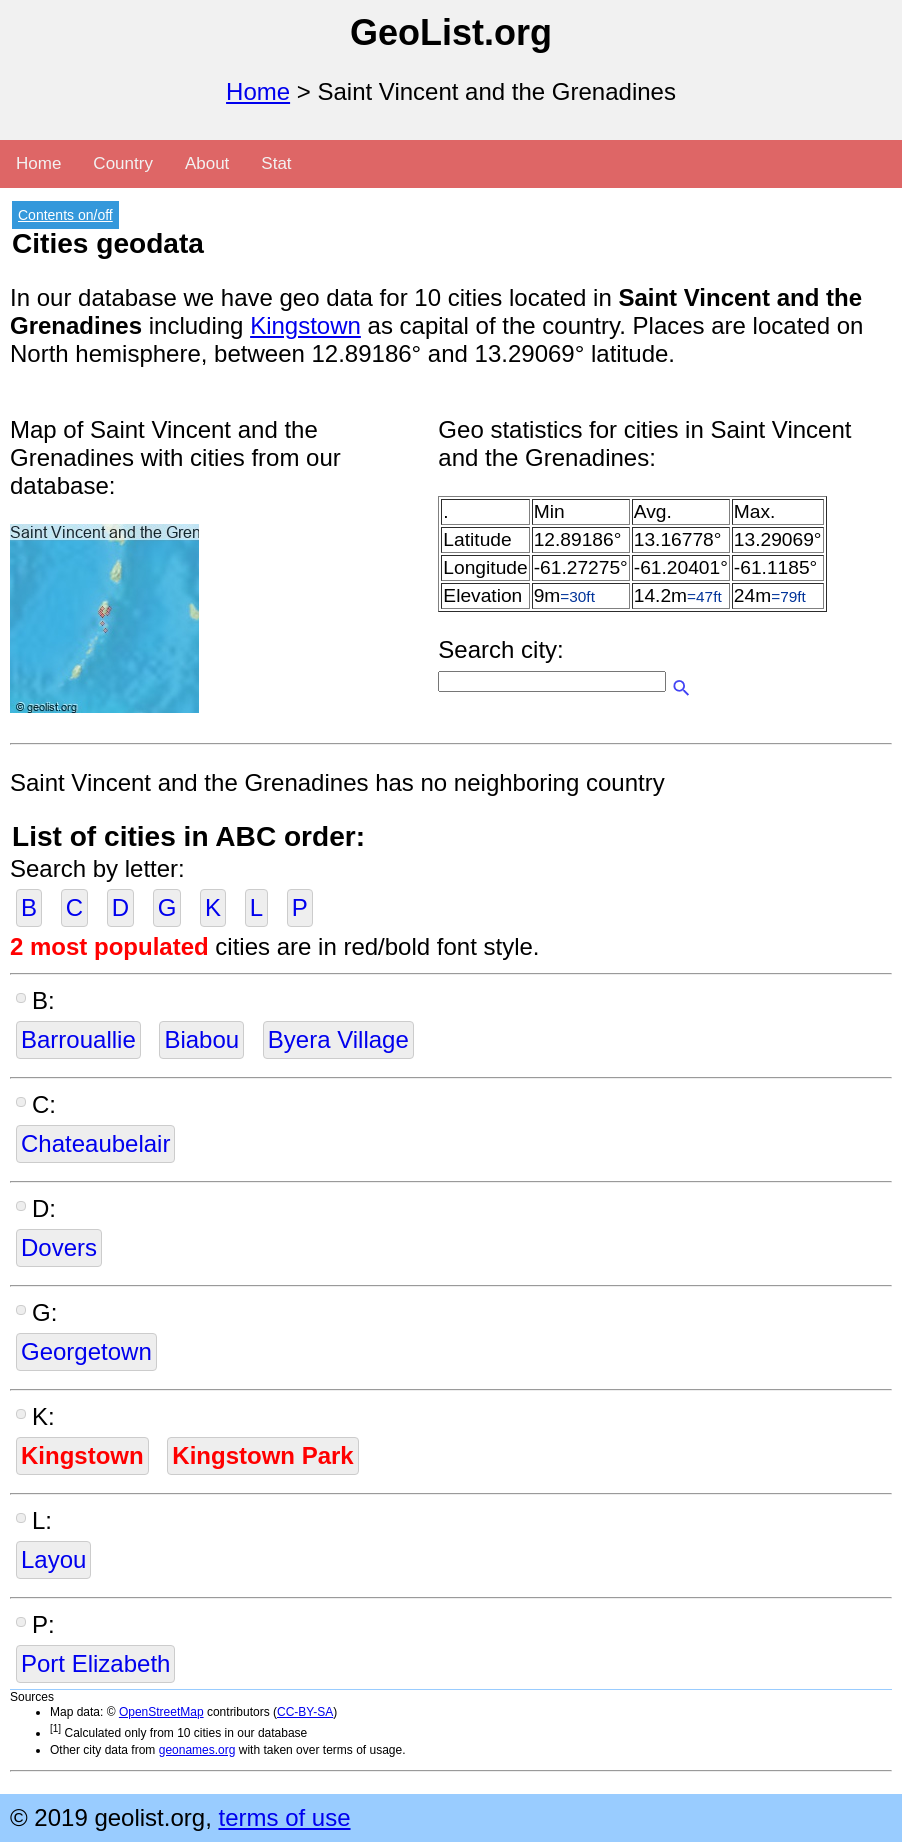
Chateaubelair (95, 1143)
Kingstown (305, 325)
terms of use (284, 1817)
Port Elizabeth (95, 1663)
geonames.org (197, 1750)
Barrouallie (78, 1039)
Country (123, 163)
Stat (276, 163)
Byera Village (338, 1039)
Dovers (59, 1247)
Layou (53, 1559)
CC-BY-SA (305, 1712)
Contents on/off (65, 215)
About (207, 163)
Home (258, 91)
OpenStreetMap (161, 1712)
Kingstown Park (262, 1455)
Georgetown (86, 1351)
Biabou (201, 1039)
